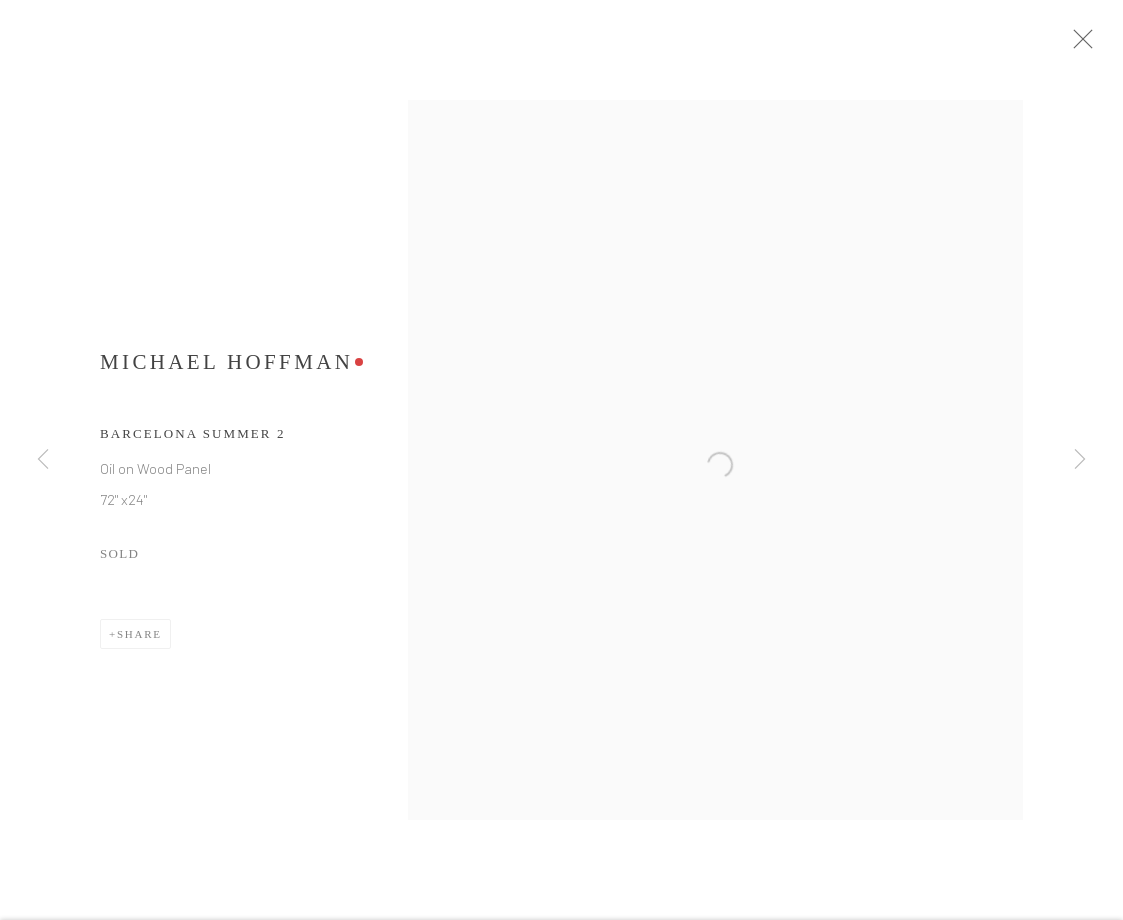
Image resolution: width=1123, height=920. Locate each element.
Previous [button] (43, 460)
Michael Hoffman (226, 370)
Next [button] (1080, 460)
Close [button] (1095, 45)
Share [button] (139, 642)
